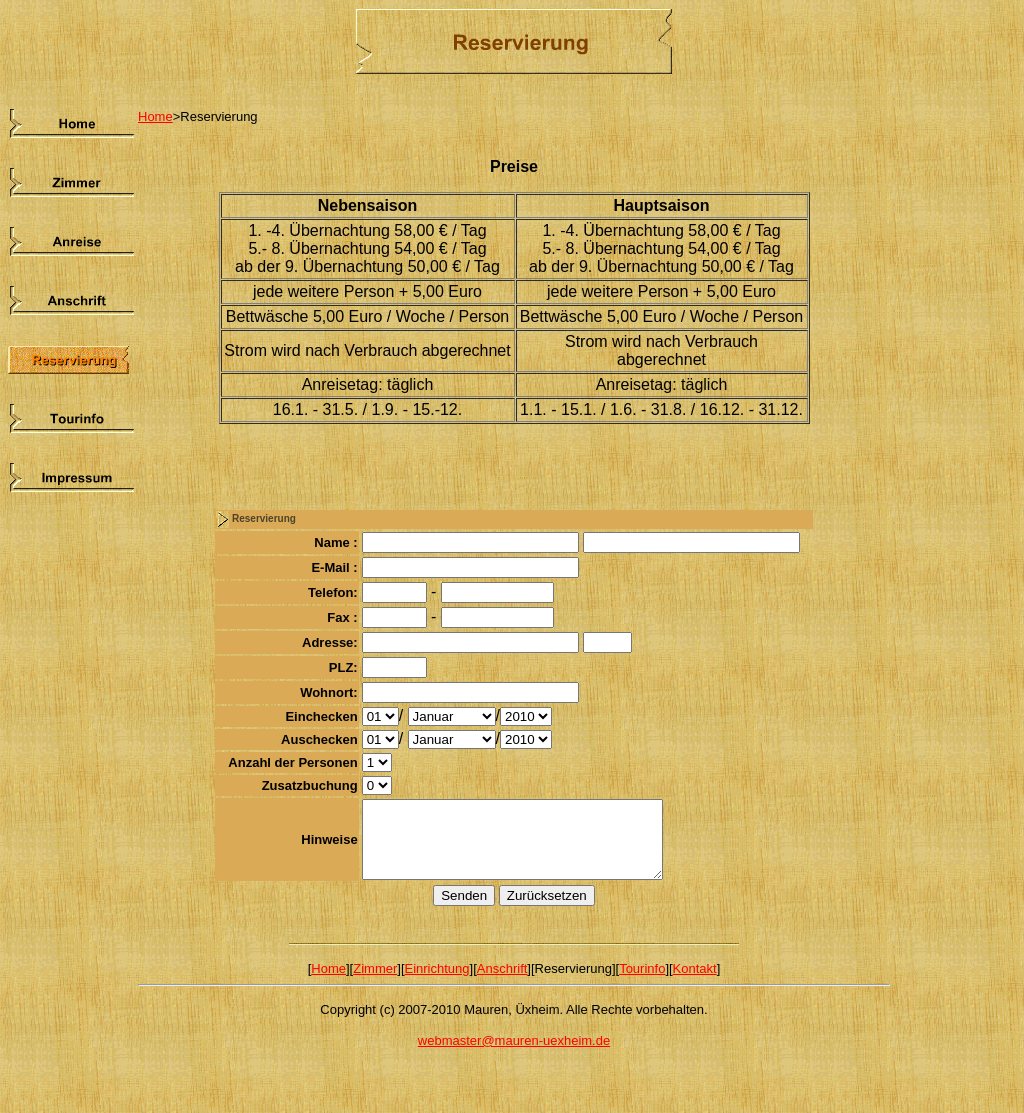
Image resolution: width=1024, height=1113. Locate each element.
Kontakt (695, 983)
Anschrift (502, 983)
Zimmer (375, 983)
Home (155, 116)
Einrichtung (437, 983)
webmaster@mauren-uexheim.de (514, 1055)
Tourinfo (642, 983)
